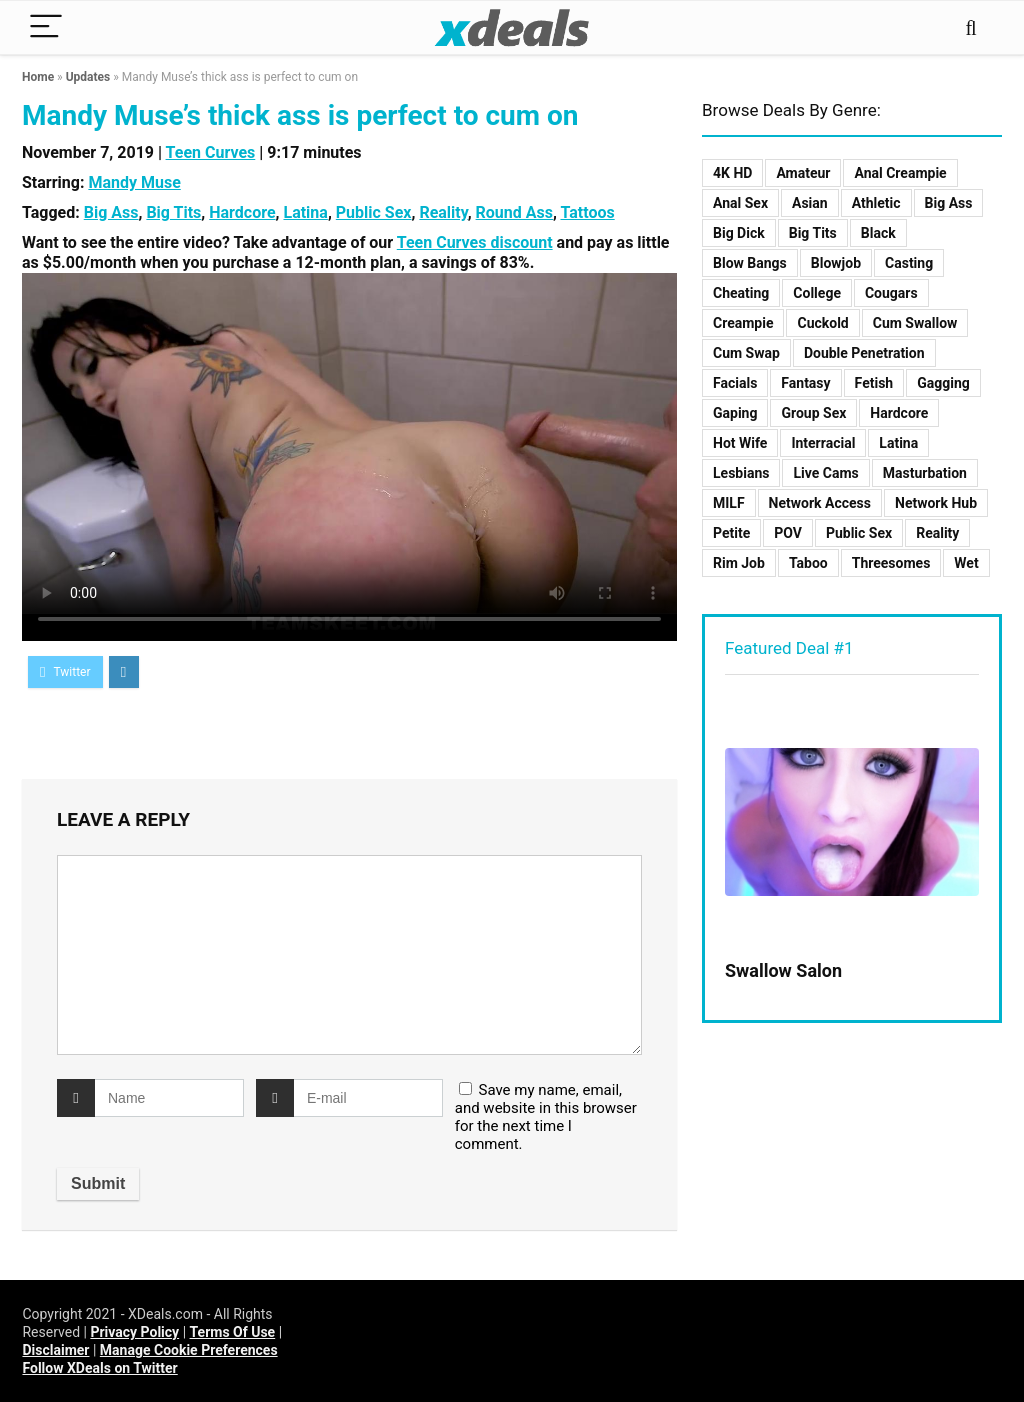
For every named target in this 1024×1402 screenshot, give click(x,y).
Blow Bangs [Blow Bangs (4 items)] (750, 263)
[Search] (971, 27)
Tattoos (587, 212)
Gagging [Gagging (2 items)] (943, 383)
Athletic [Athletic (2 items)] (876, 203)
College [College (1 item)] (817, 293)
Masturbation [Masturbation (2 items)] (925, 473)
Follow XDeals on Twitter (99, 1368)
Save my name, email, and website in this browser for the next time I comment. (546, 1117)
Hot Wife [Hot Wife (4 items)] (740, 443)
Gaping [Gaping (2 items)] (735, 413)
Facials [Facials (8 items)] (735, 383)
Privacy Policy (134, 1332)
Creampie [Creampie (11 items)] (743, 323)
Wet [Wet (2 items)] (966, 563)
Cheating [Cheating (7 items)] (741, 293)
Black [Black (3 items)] (878, 233)
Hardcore (242, 212)
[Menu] (46, 27)
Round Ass (514, 212)
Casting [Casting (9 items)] (909, 263)
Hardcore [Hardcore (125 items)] (899, 413)
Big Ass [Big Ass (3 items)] (949, 203)
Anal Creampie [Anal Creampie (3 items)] (900, 173)
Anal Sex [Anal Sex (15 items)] (740, 203)
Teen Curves (211, 152)
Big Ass (111, 212)
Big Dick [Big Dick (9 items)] (739, 233)
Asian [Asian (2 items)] (810, 203)
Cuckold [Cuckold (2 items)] (822, 323)
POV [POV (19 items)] (788, 533)
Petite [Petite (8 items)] (731, 533)
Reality (443, 212)
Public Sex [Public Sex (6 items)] (859, 533)
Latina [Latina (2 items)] (898, 443)
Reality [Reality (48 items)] (937, 533)
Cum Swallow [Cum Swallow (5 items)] (915, 323)
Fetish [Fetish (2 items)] (874, 383)
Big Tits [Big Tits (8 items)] (813, 233)
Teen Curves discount (475, 242)
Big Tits (173, 212)
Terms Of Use (233, 1332)
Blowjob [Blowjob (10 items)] (836, 263)
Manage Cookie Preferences (189, 1350)
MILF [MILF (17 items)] (729, 503)
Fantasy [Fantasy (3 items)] (805, 383)
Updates (88, 77)
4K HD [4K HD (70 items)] (732, 173)
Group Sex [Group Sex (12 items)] (813, 413)
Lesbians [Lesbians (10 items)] (741, 473)
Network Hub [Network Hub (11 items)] (936, 503)
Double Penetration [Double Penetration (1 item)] (864, 353)
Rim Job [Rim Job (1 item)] (739, 563)
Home (38, 77)
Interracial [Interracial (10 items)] (823, 443)
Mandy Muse (134, 182)
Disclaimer (55, 1350)
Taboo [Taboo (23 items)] (808, 563)
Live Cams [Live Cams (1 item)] (825, 473)
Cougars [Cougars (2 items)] (891, 293)
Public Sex (374, 212)
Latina (305, 212)
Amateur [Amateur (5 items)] (803, 173)
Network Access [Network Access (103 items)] (820, 503)
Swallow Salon (783, 970)
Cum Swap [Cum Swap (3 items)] (746, 353)
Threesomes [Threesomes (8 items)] (891, 563)
